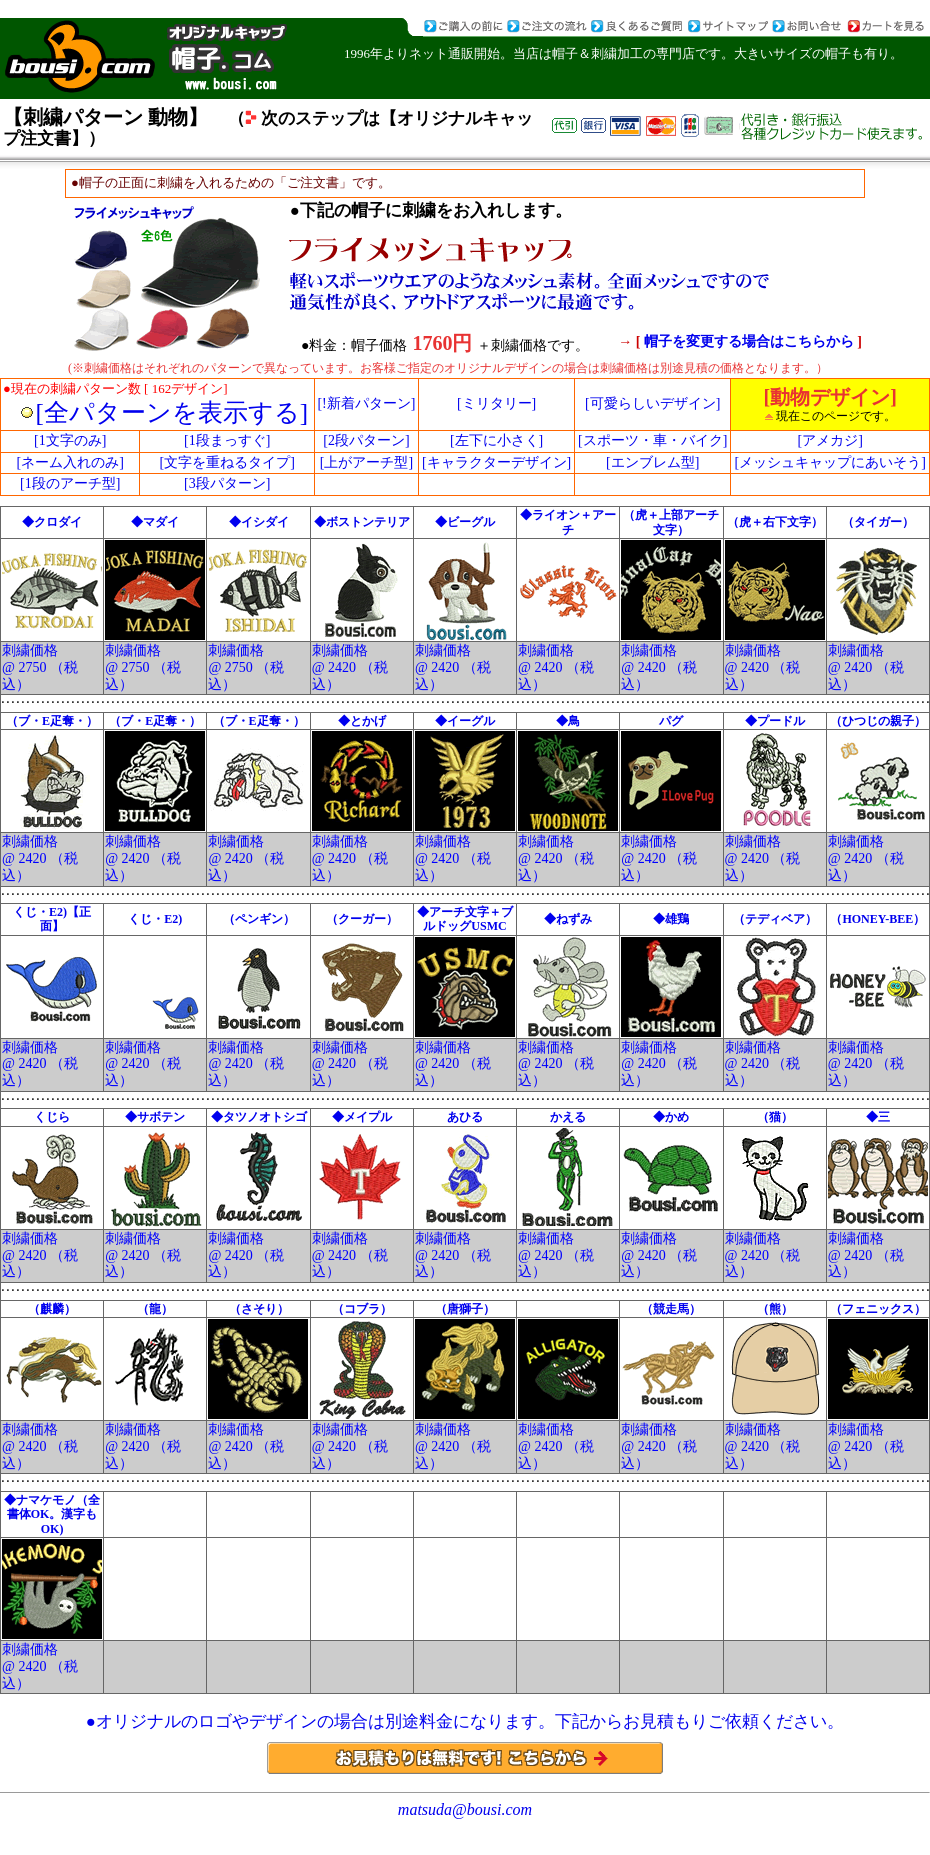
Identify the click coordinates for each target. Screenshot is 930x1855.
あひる (465, 1117)
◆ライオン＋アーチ (568, 522)
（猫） (775, 1117)
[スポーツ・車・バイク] (652, 440)
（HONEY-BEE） (877, 919)
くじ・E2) (155, 919)
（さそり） (259, 1309)
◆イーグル (465, 721)
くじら (52, 1117)
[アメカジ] (829, 440)
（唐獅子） (465, 1309)
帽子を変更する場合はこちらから (751, 341)
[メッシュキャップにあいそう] (829, 462)
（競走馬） (671, 1309)
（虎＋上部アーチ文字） (671, 522)
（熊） (775, 1309)
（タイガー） (878, 522)
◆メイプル (362, 1117)
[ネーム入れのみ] (70, 462)
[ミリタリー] (496, 403)
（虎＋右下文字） (775, 522)
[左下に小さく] (496, 440)
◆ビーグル (465, 522)
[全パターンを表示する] (172, 412)
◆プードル (775, 721)
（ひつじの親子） (878, 721)
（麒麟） (52, 1309)
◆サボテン (155, 1117)
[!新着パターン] (366, 403)
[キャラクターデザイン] (496, 462)
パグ (671, 721)
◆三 (878, 1117)
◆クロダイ (52, 522)
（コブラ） (362, 1309)
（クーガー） (362, 919)
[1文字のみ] (70, 440)
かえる (568, 1117)
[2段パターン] (366, 440)
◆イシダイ (259, 522)
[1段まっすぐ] (227, 440)
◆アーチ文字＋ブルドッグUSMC (465, 919)
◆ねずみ (568, 919)
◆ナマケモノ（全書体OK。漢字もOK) (52, 1514)
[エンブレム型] (652, 462)
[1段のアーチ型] (70, 483)
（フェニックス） (878, 1309)
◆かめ (671, 1117)
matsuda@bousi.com (465, 1809)
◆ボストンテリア (362, 522)
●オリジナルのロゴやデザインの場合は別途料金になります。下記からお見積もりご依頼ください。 (465, 1721)
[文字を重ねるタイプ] (226, 462)
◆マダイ (155, 522)
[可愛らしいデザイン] (652, 403)
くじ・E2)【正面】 (52, 919)
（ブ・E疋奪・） (52, 721)
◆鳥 (568, 721)
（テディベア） (775, 919)
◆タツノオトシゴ (259, 1117)
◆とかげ (362, 721)
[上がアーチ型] (366, 462)
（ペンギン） (259, 919)
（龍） (155, 1309)
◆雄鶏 (671, 919)
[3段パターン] (227, 483)
